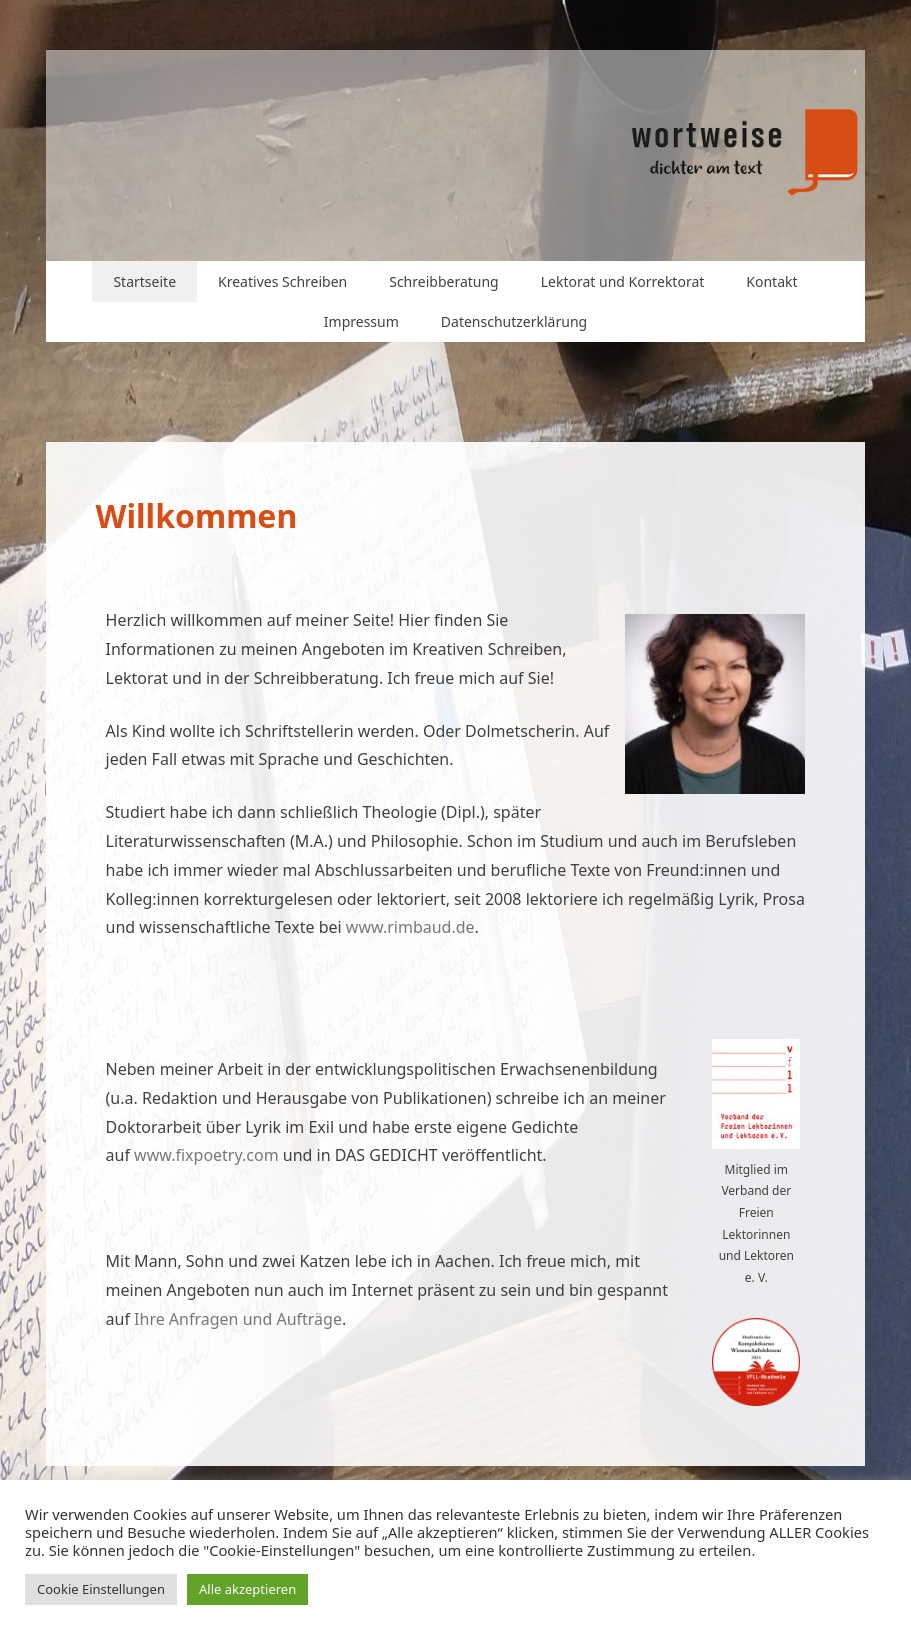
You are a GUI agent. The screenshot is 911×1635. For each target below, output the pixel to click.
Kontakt (771, 281)
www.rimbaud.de (410, 927)
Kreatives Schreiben (282, 281)
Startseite (144, 281)
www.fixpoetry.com (206, 1155)
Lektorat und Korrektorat (623, 281)
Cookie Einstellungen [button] (101, 1589)
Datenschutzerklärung (514, 321)
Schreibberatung (444, 281)
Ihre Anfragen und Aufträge (238, 1319)
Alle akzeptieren (247, 1589)
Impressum (361, 321)
